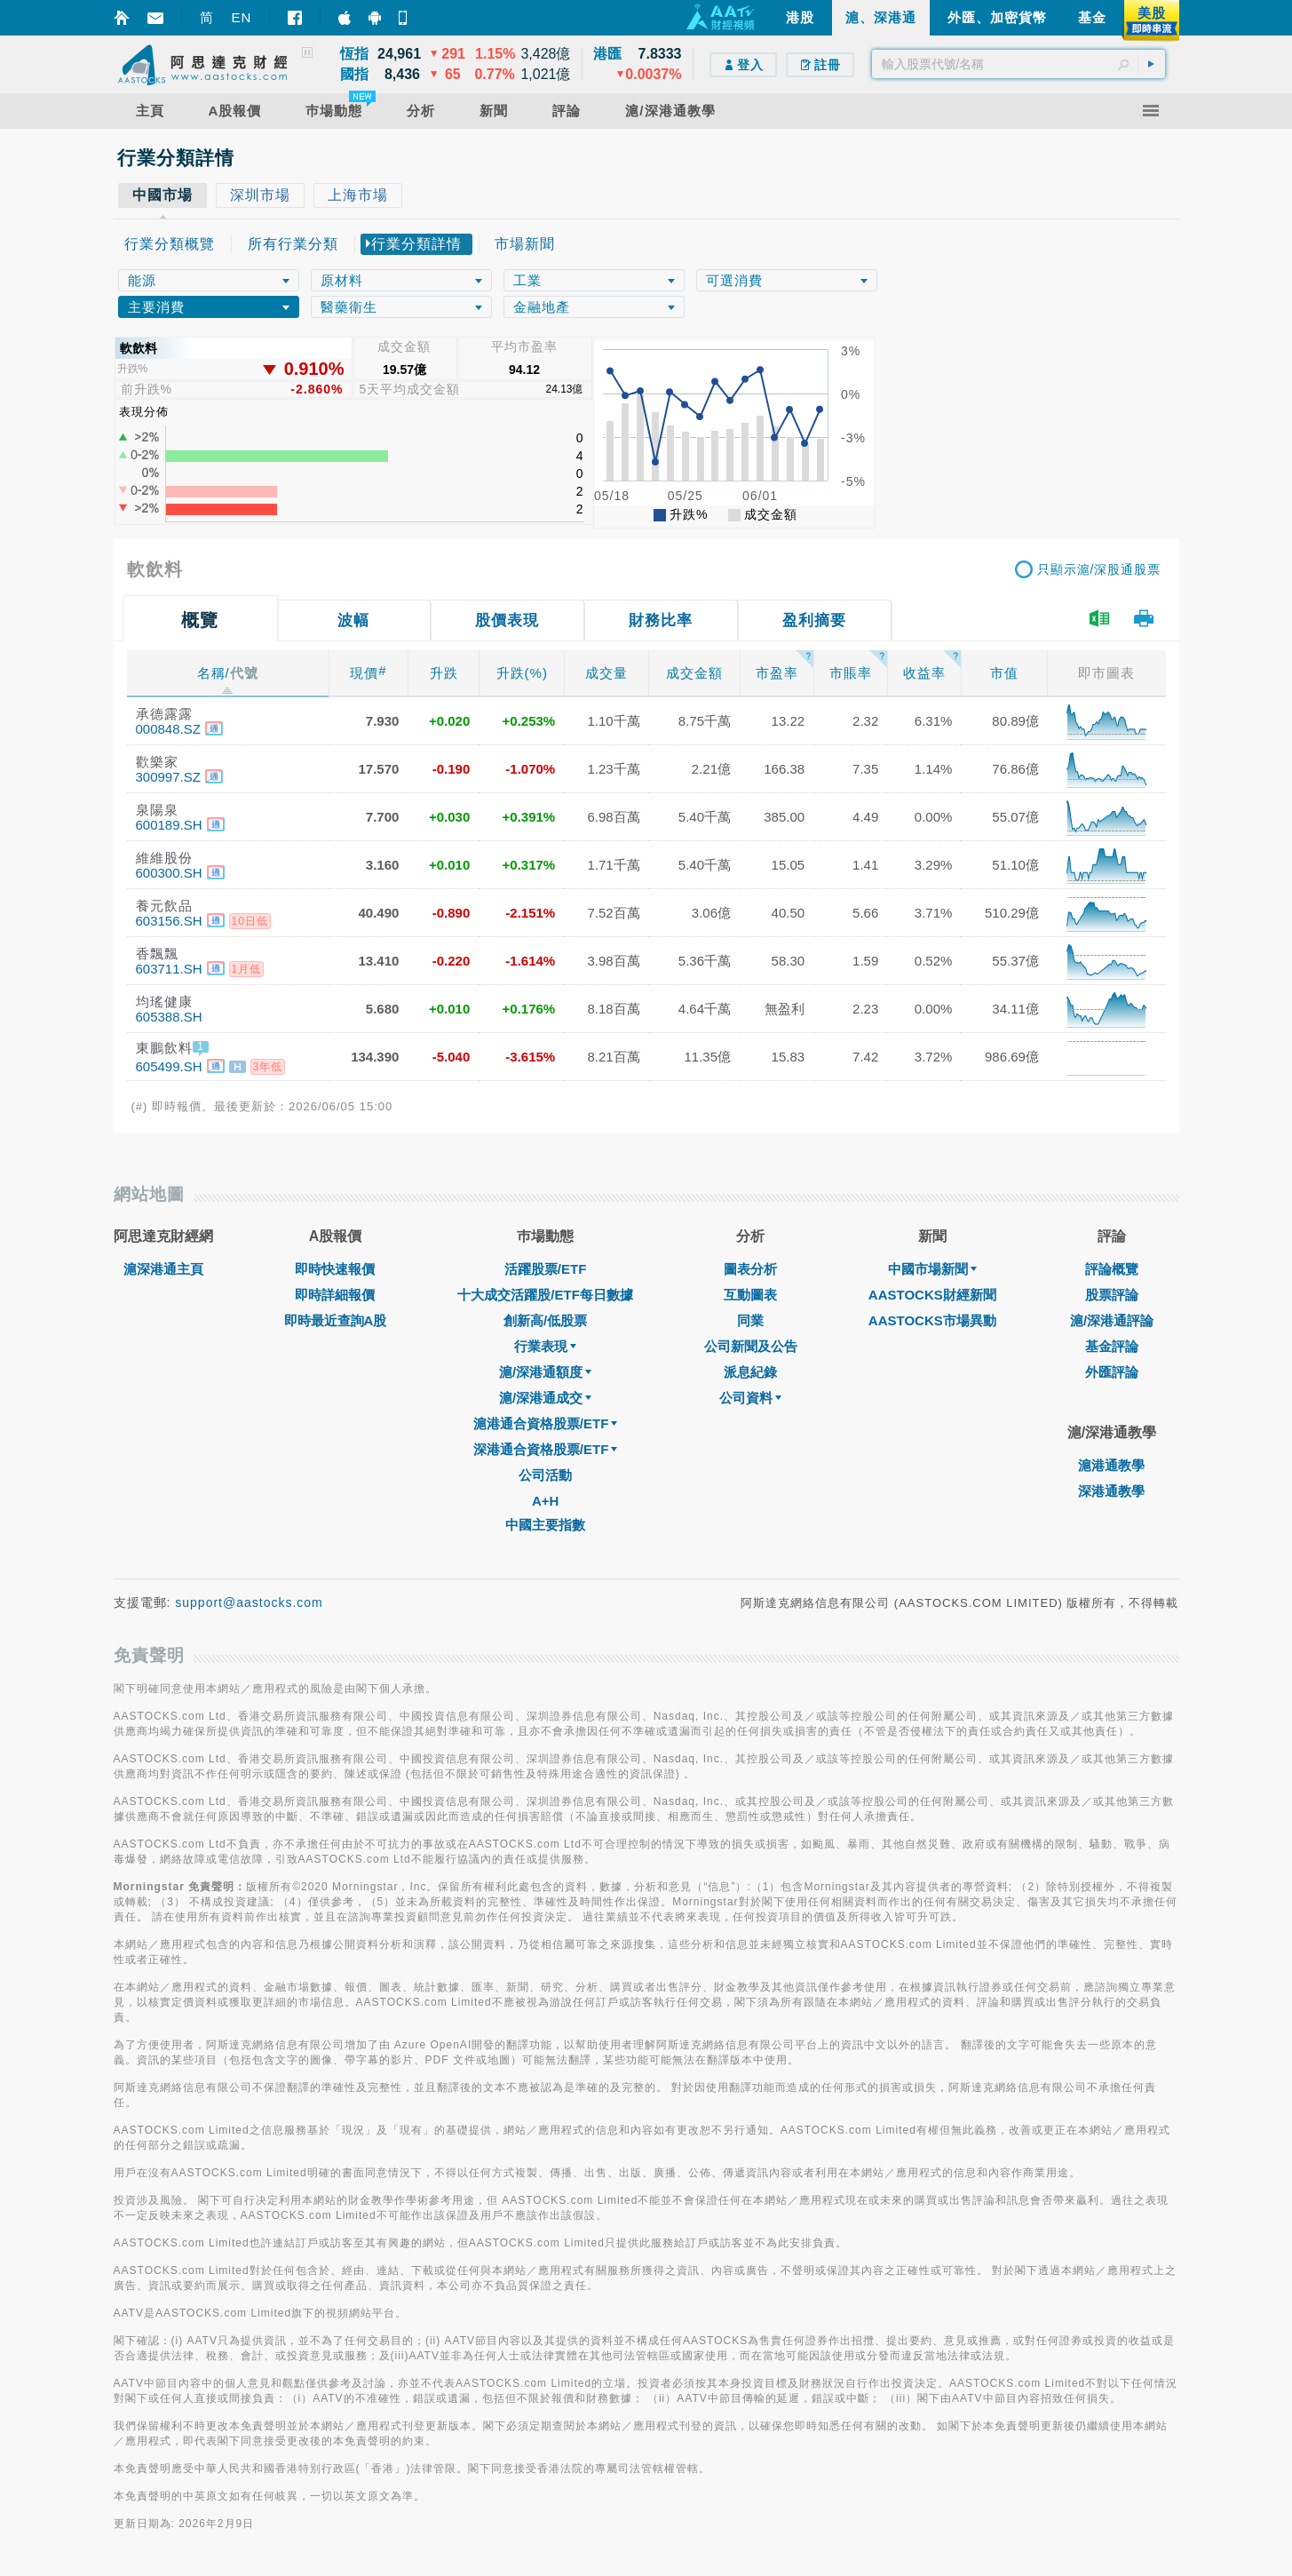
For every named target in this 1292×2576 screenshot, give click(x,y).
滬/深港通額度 (545, 1371)
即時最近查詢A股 (335, 1320)
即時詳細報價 (335, 1294)
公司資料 (750, 1397)
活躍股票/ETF (545, 1268)
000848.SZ (168, 728)
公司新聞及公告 (750, 1346)
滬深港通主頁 (163, 1268)
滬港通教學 (1111, 1465)
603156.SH (169, 920)
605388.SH (169, 1016)
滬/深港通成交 (545, 1397)
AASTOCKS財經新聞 (932, 1294)
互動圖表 (750, 1294)
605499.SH (169, 1066)
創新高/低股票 (545, 1320)
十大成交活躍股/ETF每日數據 (545, 1294)
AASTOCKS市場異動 (932, 1320)
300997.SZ (168, 776)
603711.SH (169, 968)
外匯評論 (1111, 1371)
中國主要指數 (545, 1524)
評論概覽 (1111, 1268)
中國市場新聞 (932, 1268)
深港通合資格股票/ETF (545, 1449)
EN (242, 17)
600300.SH (169, 872)
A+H (545, 1500)
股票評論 (1111, 1294)
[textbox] (1018, 64)
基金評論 (1111, 1346)
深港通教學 (1111, 1491)
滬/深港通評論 (1111, 1320)
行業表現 (545, 1346)
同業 (750, 1320)
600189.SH (169, 824)
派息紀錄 (750, 1371)
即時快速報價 (335, 1268)
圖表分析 (750, 1268)
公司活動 (545, 1475)
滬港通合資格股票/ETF (545, 1423)
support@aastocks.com (249, 1602)
